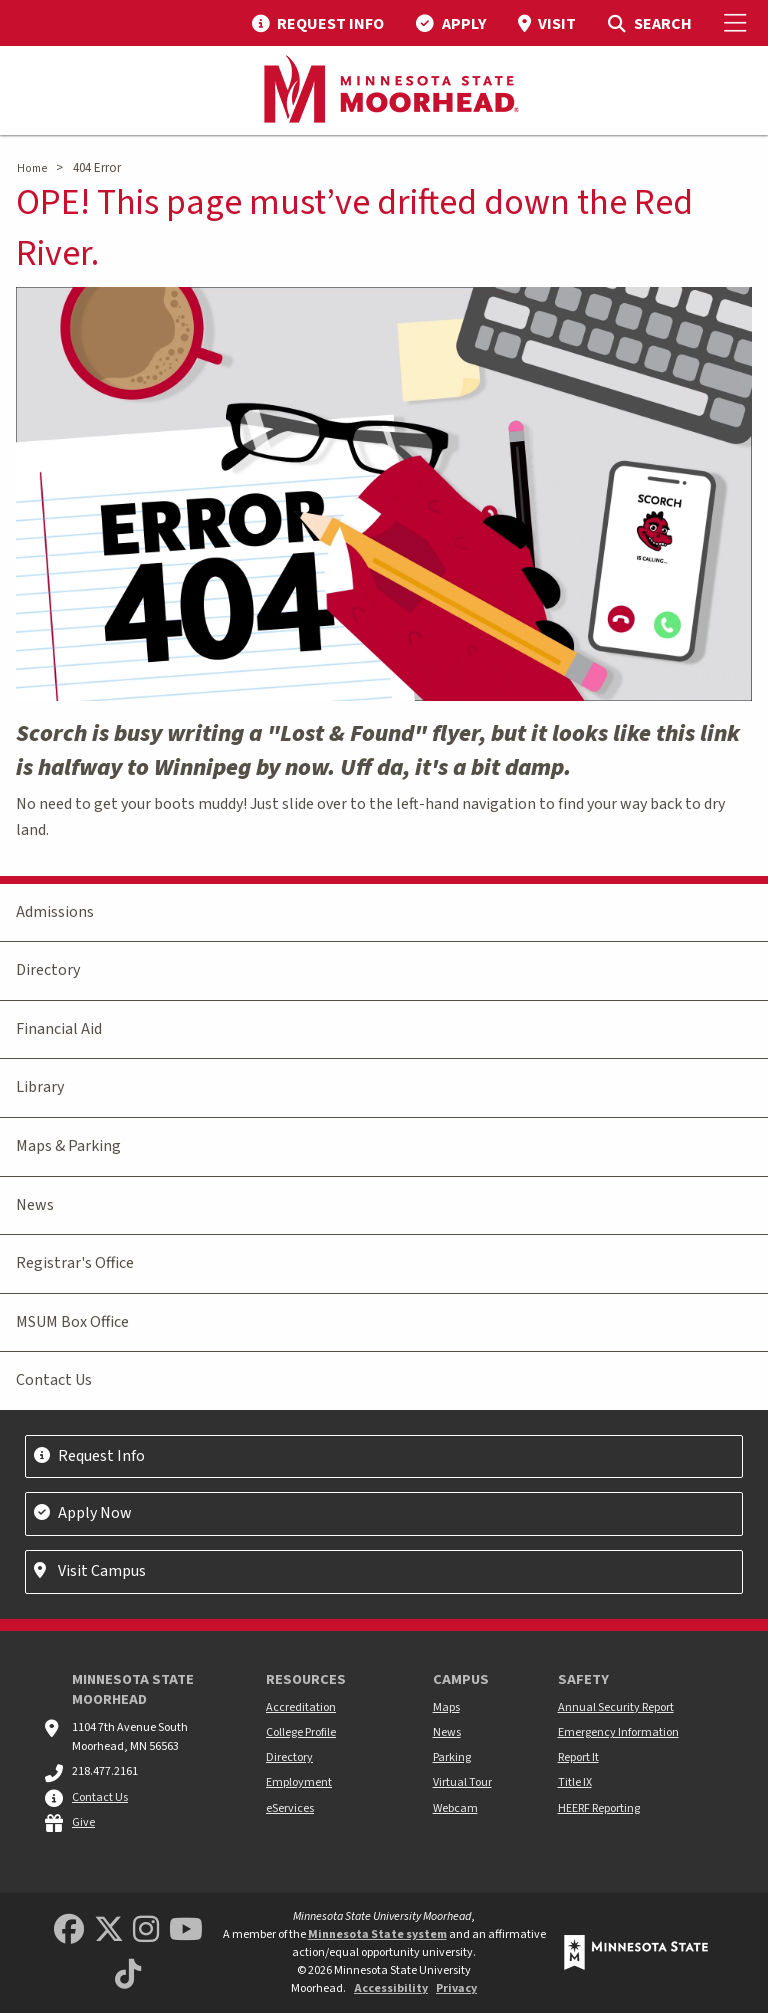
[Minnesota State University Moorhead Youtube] (186, 1930)
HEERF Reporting (599, 1808)
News (35, 1205)
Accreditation (301, 1707)
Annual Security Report (616, 1707)
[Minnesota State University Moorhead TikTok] (128, 1975)
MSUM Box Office (72, 1322)
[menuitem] (318, 23)
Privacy (456, 1988)
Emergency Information (618, 1732)
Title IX (575, 1782)
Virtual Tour (462, 1782)
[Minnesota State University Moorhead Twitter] (109, 1930)
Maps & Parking (68, 1146)
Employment (299, 1782)
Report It (578, 1757)
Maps (446, 1707)
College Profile (301, 1732)
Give (83, 1822)
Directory (48, 970)
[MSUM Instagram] (146, 1930)
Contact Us (54, 1380)
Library (40, 1087)
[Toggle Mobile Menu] (738, 23)
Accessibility (391, 1988)
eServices (290, 1808)
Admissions (55, 912)
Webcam (455, 1808)
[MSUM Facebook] (69, 1930)
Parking (452, 1757)
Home (32, 168)
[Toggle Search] (649, 23)
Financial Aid (59, 1029)
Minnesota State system (377, 1934)
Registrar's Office (75, 1263)
